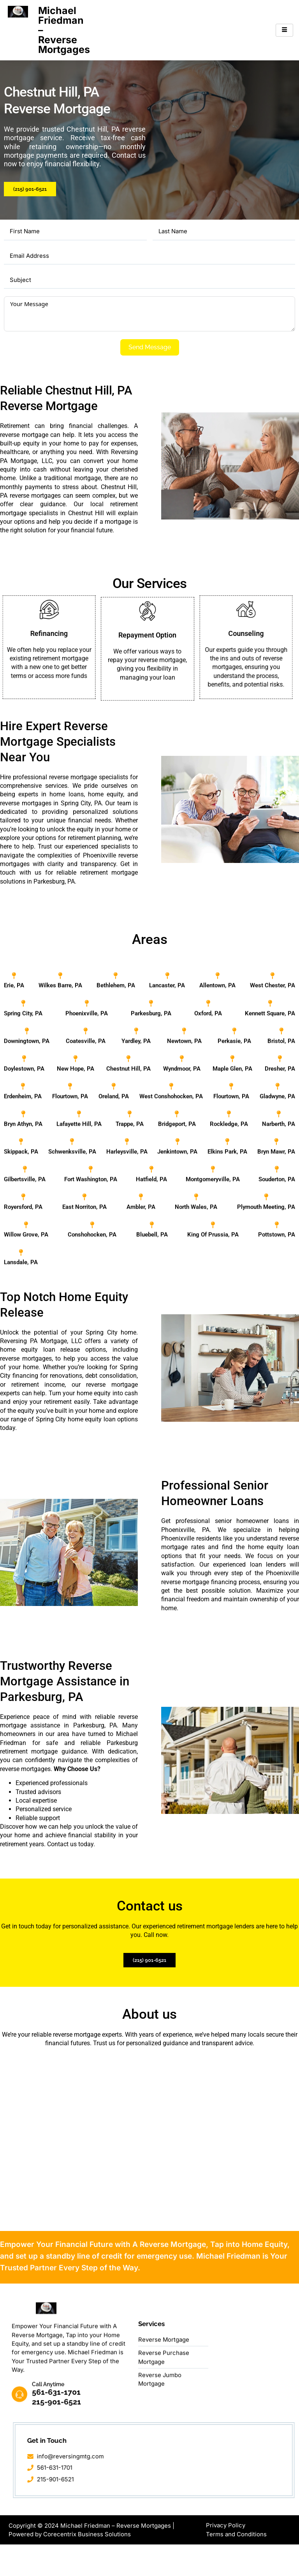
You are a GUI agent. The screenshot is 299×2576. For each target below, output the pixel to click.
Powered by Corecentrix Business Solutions (70, 2565)
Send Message (149, 347)
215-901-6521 (57, 2532)
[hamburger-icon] (284, 30)
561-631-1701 (57, 2523)
